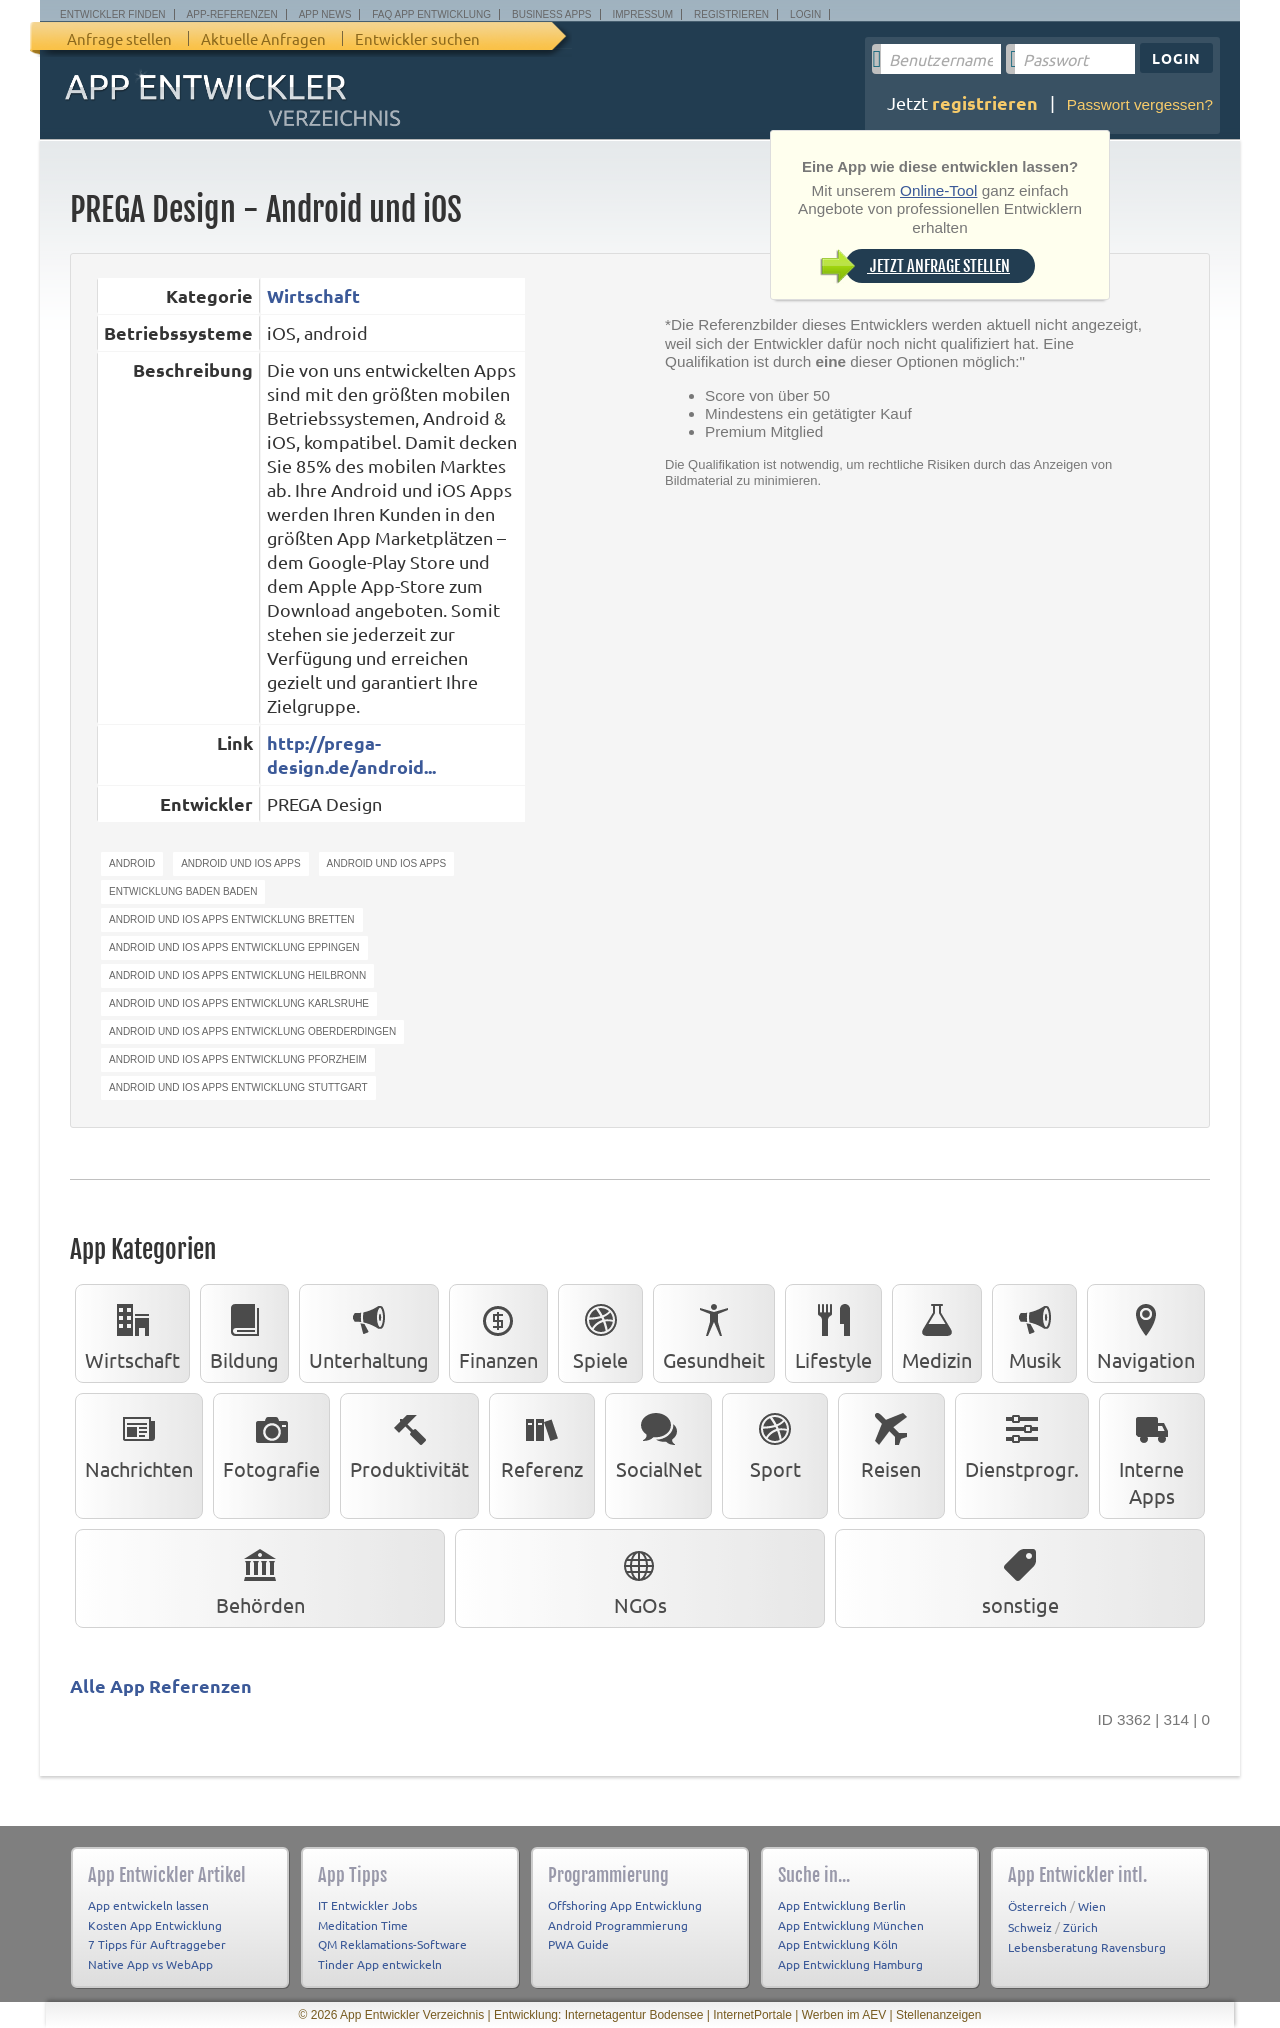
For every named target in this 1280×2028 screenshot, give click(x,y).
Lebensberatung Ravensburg (1087, 1947)
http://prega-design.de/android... (351, 754)
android (132, 863)
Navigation (1146, 1333)
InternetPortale (752, 2015)
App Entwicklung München (851, 1925)
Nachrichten (139, 1442)
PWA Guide (578, 1944)
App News (325, 14)
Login (805, 14)
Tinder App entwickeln (380, 1964)
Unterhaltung (369, 1333)
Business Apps (551, 14)
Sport (775, 1442)
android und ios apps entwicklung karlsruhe (239, 1003)
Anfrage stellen (119, 38)
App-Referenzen (232, 14)
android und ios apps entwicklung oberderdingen (252, 1031)
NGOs (640, 1578)
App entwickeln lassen (148, 1905)
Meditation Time (363, 1925)
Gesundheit (714, 1333)
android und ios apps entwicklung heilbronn (237, 975)
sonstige (1020, 1578)
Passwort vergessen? (1140, 104)
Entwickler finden (113, 14)
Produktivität (409, 1442)
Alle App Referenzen (161, 1685)
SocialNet (659, 1442)
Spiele (600, 1333)
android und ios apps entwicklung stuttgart (238, 1087)
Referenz (542, 1442)
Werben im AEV (844, 2015)
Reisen (891, 1442)
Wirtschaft (313, 295)
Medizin (937, 1333)
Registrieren (731, 14)
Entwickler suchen (417, 38)
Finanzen (498, 1333)
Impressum (643, 14)
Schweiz (1030, 1927)
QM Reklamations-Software (392, 1944)
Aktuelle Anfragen (263, 38)
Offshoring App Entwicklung (625, 1905)
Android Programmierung (618, 1925)
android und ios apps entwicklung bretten (232, 919)
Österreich (1037, 1906)
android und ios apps (240, 863)
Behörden (260, 1578)
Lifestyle (833, 1333)
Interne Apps (1151, 1455)
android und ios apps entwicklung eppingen (234, 947)
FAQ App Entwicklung (431, 14)
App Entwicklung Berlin (842, 1905)
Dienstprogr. (1022, 1442)
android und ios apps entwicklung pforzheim (238, 1059)
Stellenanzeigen (938, 2015)
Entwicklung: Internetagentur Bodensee (598, 2015)
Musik (1035, 1333)
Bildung (244, 1333)
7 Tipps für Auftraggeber (157, 1944)
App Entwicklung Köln (838, 1944)
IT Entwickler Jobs (367, 1905)
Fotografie (271, 1442)
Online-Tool (938, 190)
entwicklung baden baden (183, 891)
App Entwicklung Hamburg (850, 1964)
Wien (1092, 1906)
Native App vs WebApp (150, 1964)
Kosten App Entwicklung (155, 1925)
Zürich (1080, 1927)
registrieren (985, 102)
